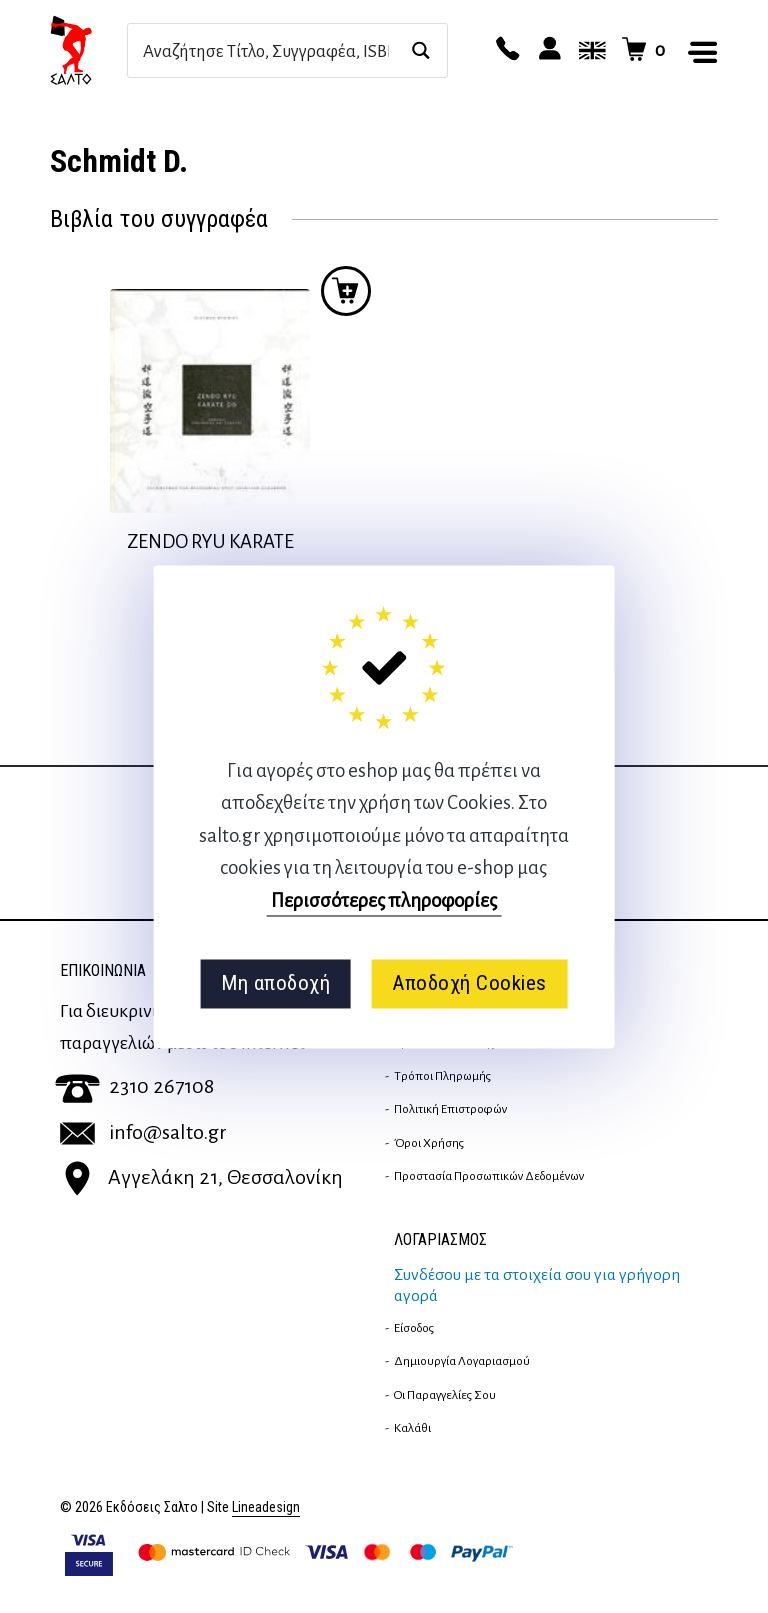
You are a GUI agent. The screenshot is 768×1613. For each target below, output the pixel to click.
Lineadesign (266, 1507)
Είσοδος (414, 1328)
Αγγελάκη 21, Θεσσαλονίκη (201, 1177)
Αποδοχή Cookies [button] (469, 984)
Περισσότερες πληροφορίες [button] (384, 900)
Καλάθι (412, 1428)
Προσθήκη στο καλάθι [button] (346, 291)
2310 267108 (134, 1086)
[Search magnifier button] (420, 50)
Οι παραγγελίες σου (445, 1395)
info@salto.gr (143, 1132)
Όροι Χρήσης (429, 1143)
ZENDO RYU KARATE (210, 541)
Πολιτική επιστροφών (450, 1109)
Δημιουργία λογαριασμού (462, 1361)
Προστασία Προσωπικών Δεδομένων (489, 1176)
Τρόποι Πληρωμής (442, 1076)
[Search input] (266, 50)
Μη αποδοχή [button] (275, 984)
